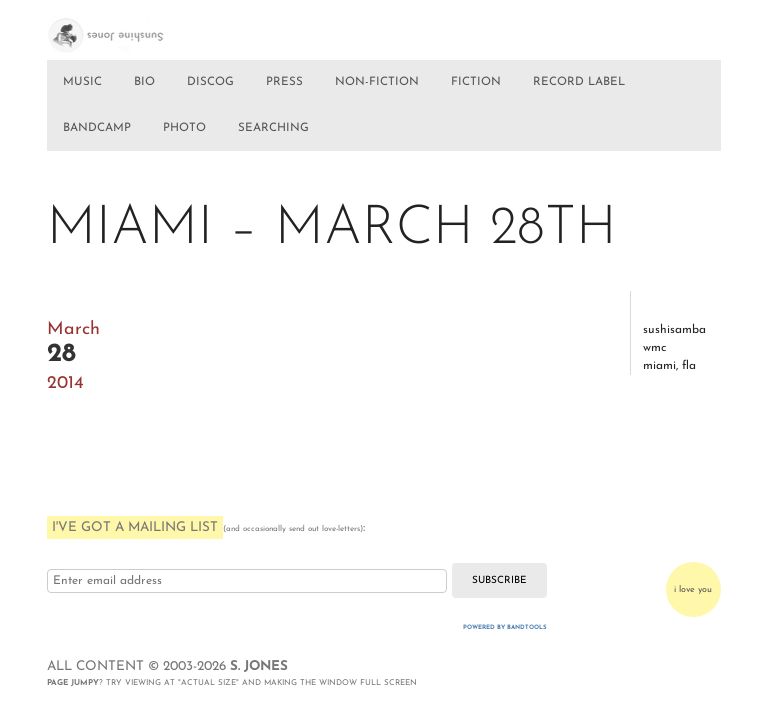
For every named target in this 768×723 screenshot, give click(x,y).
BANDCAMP (97, 128)
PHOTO (184, 128)
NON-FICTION (377, 82)
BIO (144, 82)
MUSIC (82, 82)
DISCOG (210, 82)
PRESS (284, 82)
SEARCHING (273, 128)
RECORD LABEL (579, 82)
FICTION (476, 82)
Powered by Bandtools (505, 627)
